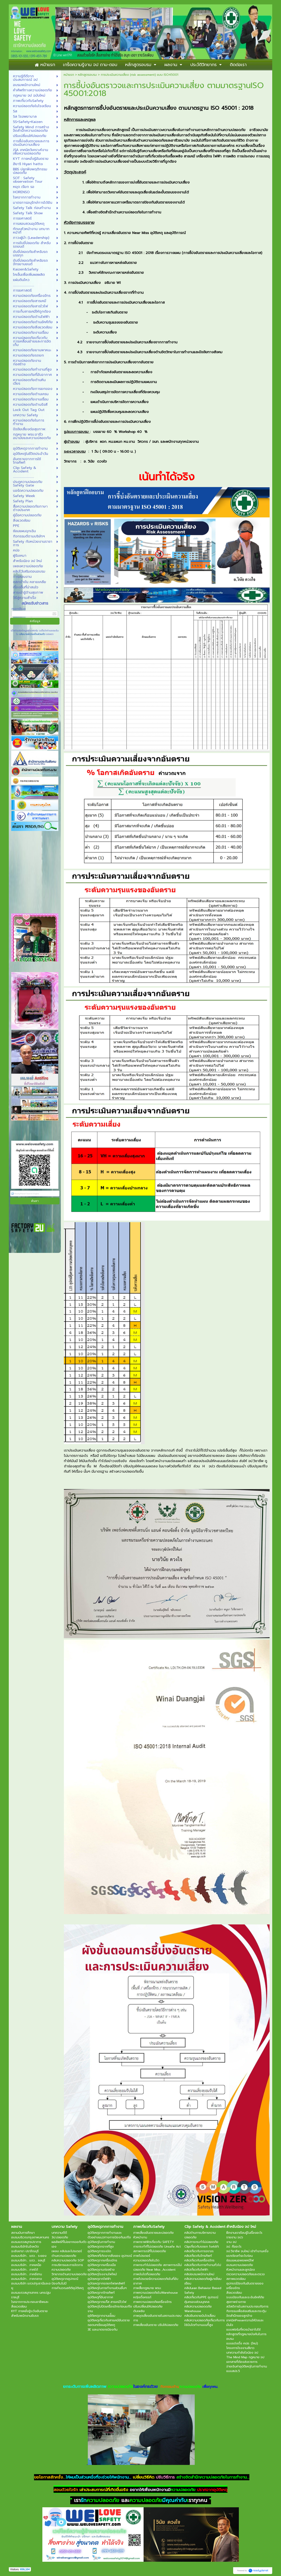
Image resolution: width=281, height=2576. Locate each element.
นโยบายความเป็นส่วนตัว (32, 634)
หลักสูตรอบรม (87, 74)
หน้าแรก (69, 74)
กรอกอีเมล (18, 609)
